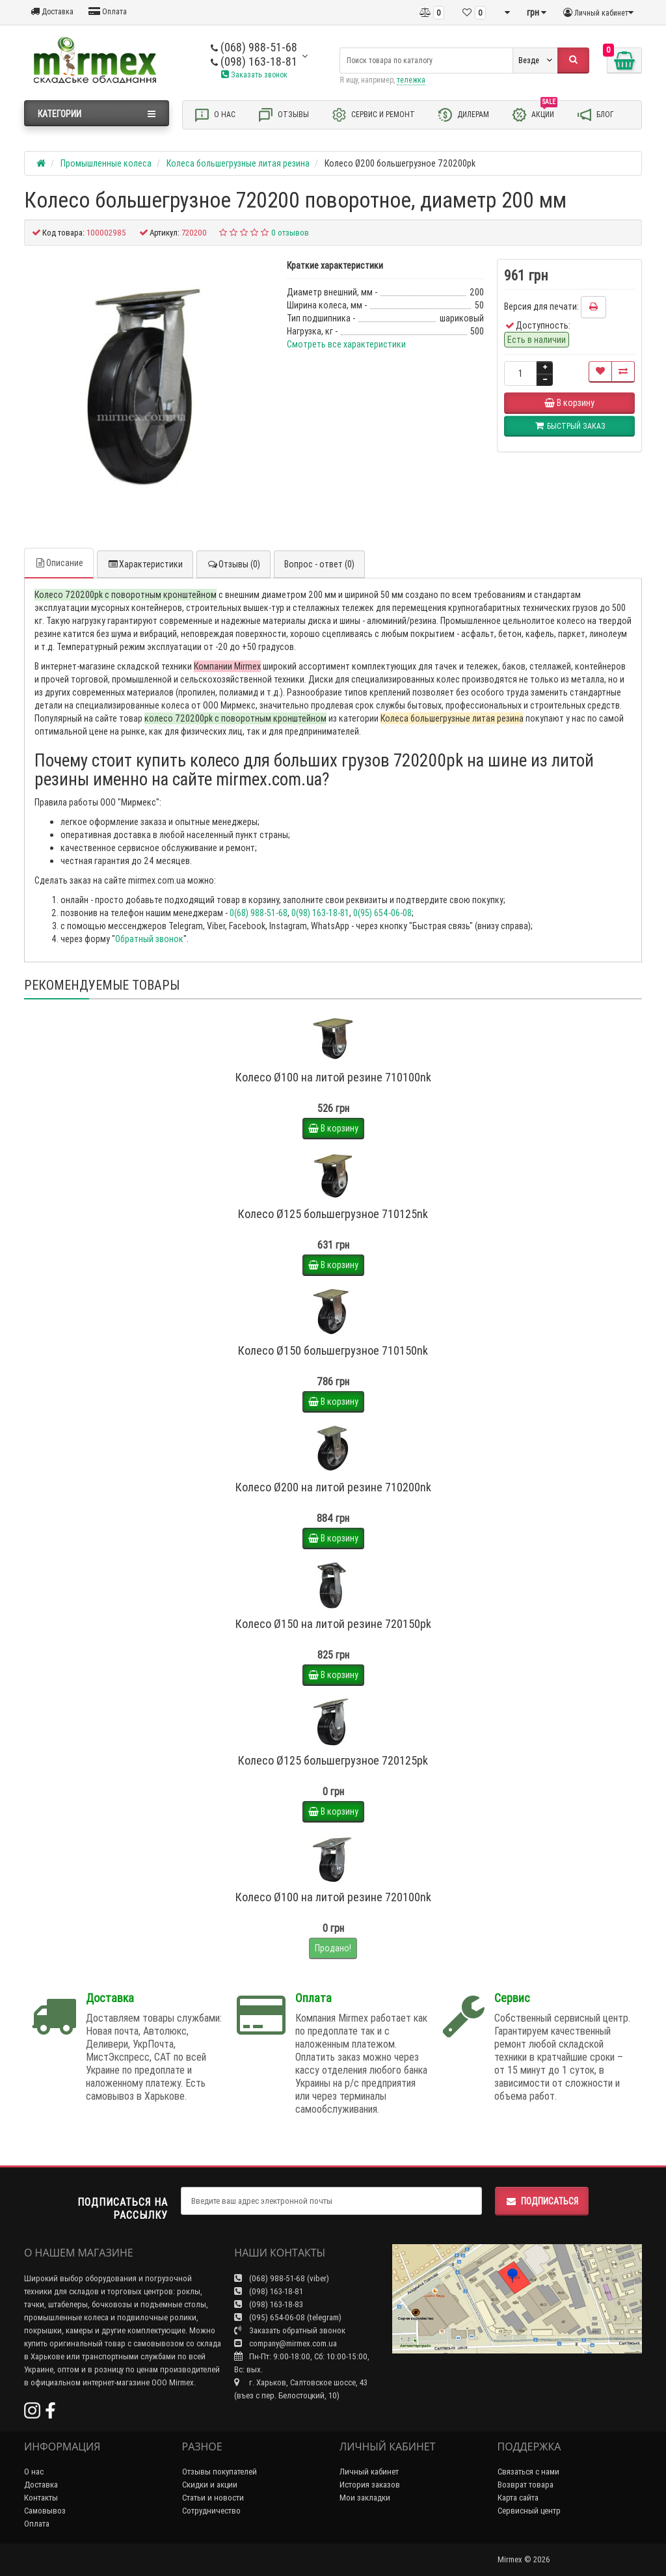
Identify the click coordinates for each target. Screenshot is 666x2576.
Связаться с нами (528, 2471)
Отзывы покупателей (219, 2471)
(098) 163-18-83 (268, 2304)
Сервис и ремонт (373, 115)
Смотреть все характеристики (346, 344)
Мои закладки (365, 2497)
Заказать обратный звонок (289, 2330)
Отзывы (283, 115)
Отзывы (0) (233, 564)
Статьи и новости (213, 2497)
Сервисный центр (529, 2510)
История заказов (370, 2484)
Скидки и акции (209, 2484)
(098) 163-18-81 (254, 61)
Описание (58, 563)
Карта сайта (518, 2497)
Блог (595, 115)
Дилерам (463, 115)
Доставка (52, 11)
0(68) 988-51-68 (258, 913)
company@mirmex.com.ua (285, 2343)
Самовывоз (45, 2510)
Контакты (41, 2497)
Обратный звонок (149, 939)
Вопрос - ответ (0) (319, 564)
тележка (411, 80)
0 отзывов (290, 232)
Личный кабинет (369, 2471)
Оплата (107, 11)
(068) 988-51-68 (254, 47)
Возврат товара (525, 2484)
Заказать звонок (254, 74)
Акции (534, 114)
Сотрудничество (211, 2510)
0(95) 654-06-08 (382, 913)
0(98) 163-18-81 (320, 913)
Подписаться (541, 2201)
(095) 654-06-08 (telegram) (287, 2317)
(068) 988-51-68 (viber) (281, 2278)
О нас (214, 115)
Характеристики (145, 564)
